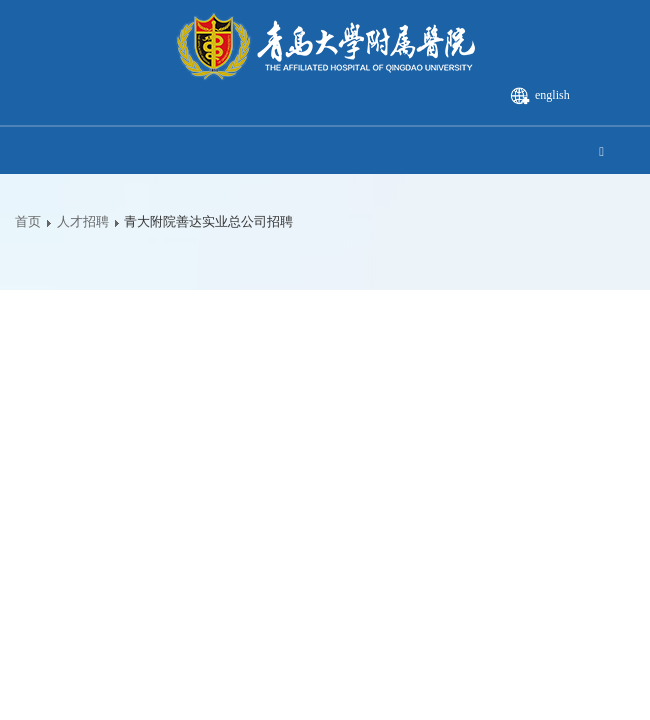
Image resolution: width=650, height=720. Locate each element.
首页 (28, 221)
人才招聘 (83, 221)
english (552, 95)
